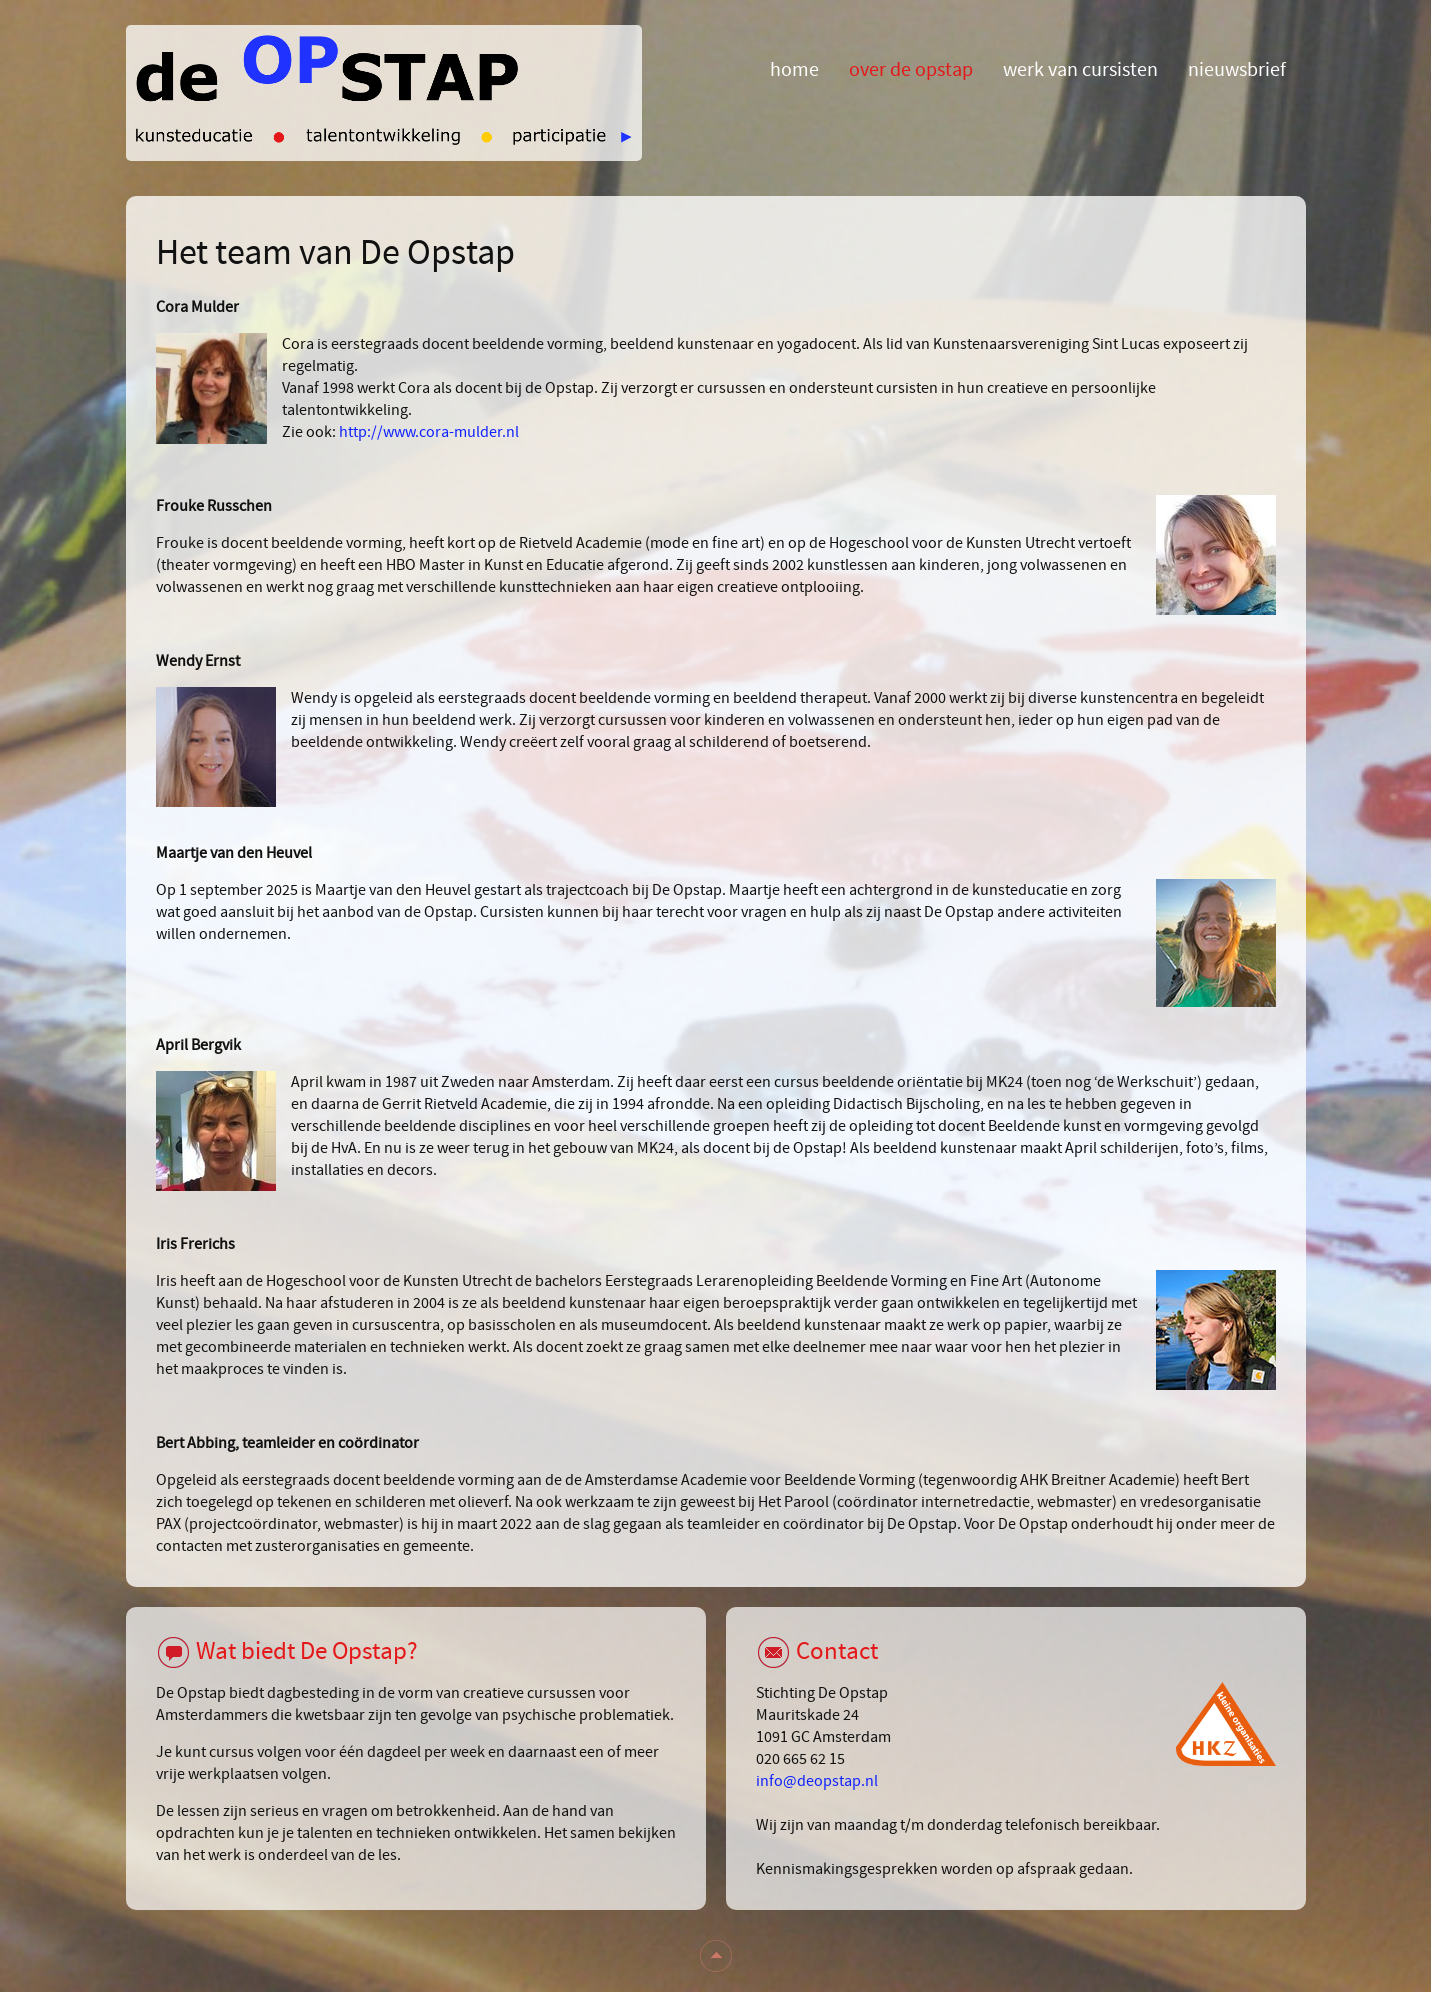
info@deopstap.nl (817, 1781)
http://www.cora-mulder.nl (429, 432)
